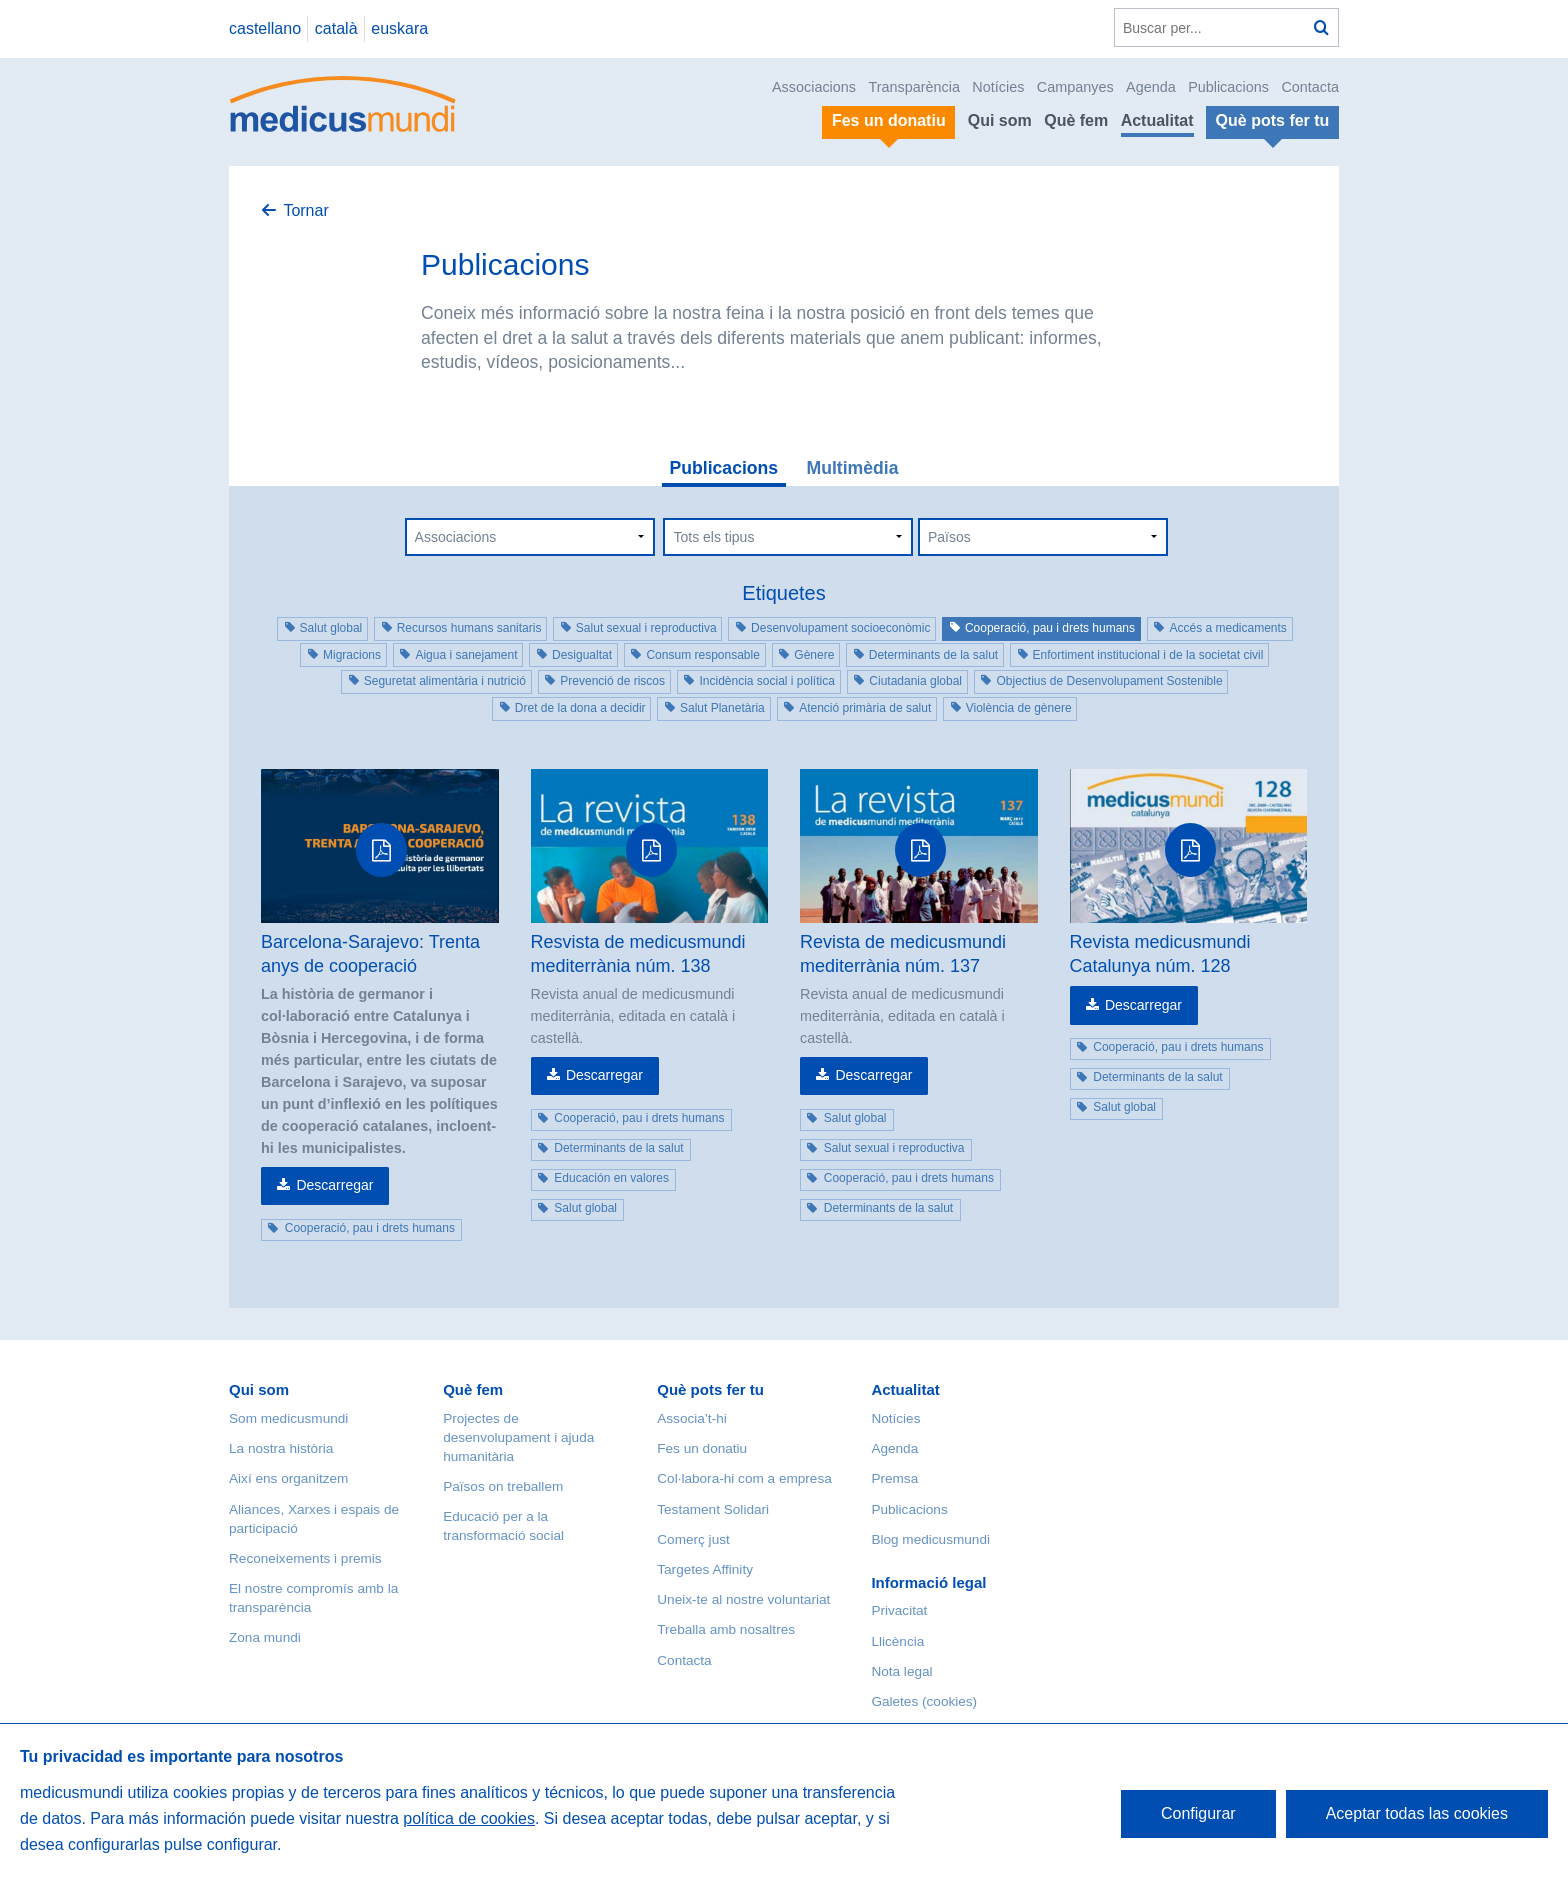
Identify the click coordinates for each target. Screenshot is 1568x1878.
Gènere (814, 655)
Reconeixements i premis (305, 1558)
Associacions (814, 87)
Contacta (1310, 87)
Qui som (1000, 120)
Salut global (331, 628)
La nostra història (281, 1448)
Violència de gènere (1019, 708)
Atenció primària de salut (865, 708)
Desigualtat (582, 655)
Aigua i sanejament (466, 655)
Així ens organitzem (288, 1478)
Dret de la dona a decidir (580, 708)
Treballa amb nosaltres (726, 1629)
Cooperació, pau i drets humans (1050, 628)
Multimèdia (853, 468)
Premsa (894, 1478)
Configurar (1198, 1813)
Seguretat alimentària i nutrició (445, 681)
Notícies (998, 87)
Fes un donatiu (702, 1448)
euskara (399, 28)
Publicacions (1228, 87)
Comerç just (693, 1539)
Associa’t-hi (692, 1418)
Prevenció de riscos (612, 681)
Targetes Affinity (705, 1569)
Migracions (352, 655)
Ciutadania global (915, 681)
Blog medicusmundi (930, 1539)
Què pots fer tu (710, 1389)
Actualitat (1157, 120)
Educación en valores (611, 1178)
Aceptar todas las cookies (1417, 1813)
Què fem (1076, 120)
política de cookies (469, 1818)
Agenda (1151, 87)
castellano (265, 28)
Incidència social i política (766, 681)
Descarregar (334, 1185)
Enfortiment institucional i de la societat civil (1148, 655)
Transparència (913, 87)
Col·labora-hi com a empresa (744, 1478)
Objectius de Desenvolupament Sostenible (1109, 681)
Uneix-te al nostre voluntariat (743, 1599)
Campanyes (1075, 87)
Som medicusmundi (288, 1418)
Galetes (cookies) (924, 1701)
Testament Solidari (713, 1509)
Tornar (305, 210)
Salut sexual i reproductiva (646, 628)
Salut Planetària (722, 708)
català (336, 28)
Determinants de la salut (933, 655)
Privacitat (899, 1610)
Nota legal (901, 1671)
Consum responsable (702, 655)
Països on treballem (503, 1486)
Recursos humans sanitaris (469, 628)
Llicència (897, 1641)
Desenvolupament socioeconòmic (840, 628)
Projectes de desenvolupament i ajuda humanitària (518, 1437)
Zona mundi (265, 1637)
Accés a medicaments (1227, 628)
